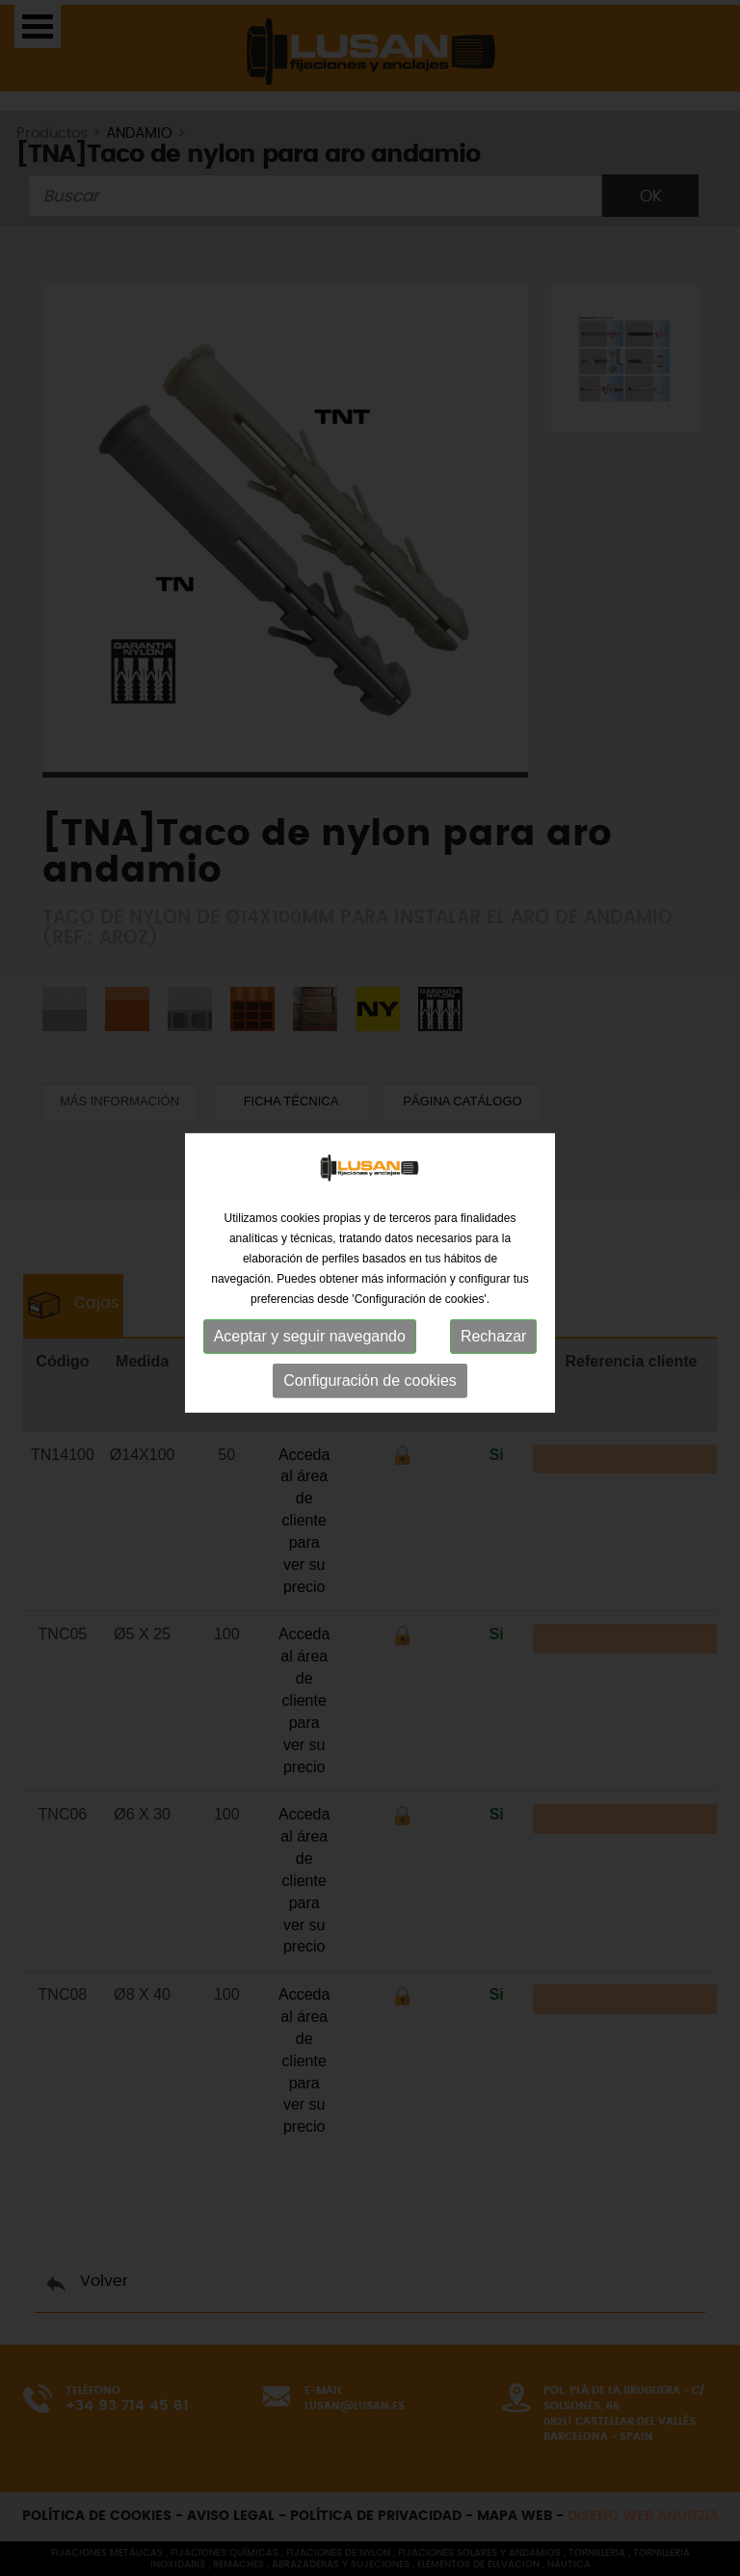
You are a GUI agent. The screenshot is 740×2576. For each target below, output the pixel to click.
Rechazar (493, 1323)
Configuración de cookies (370, 1368)
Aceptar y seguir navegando (310, 1323)
